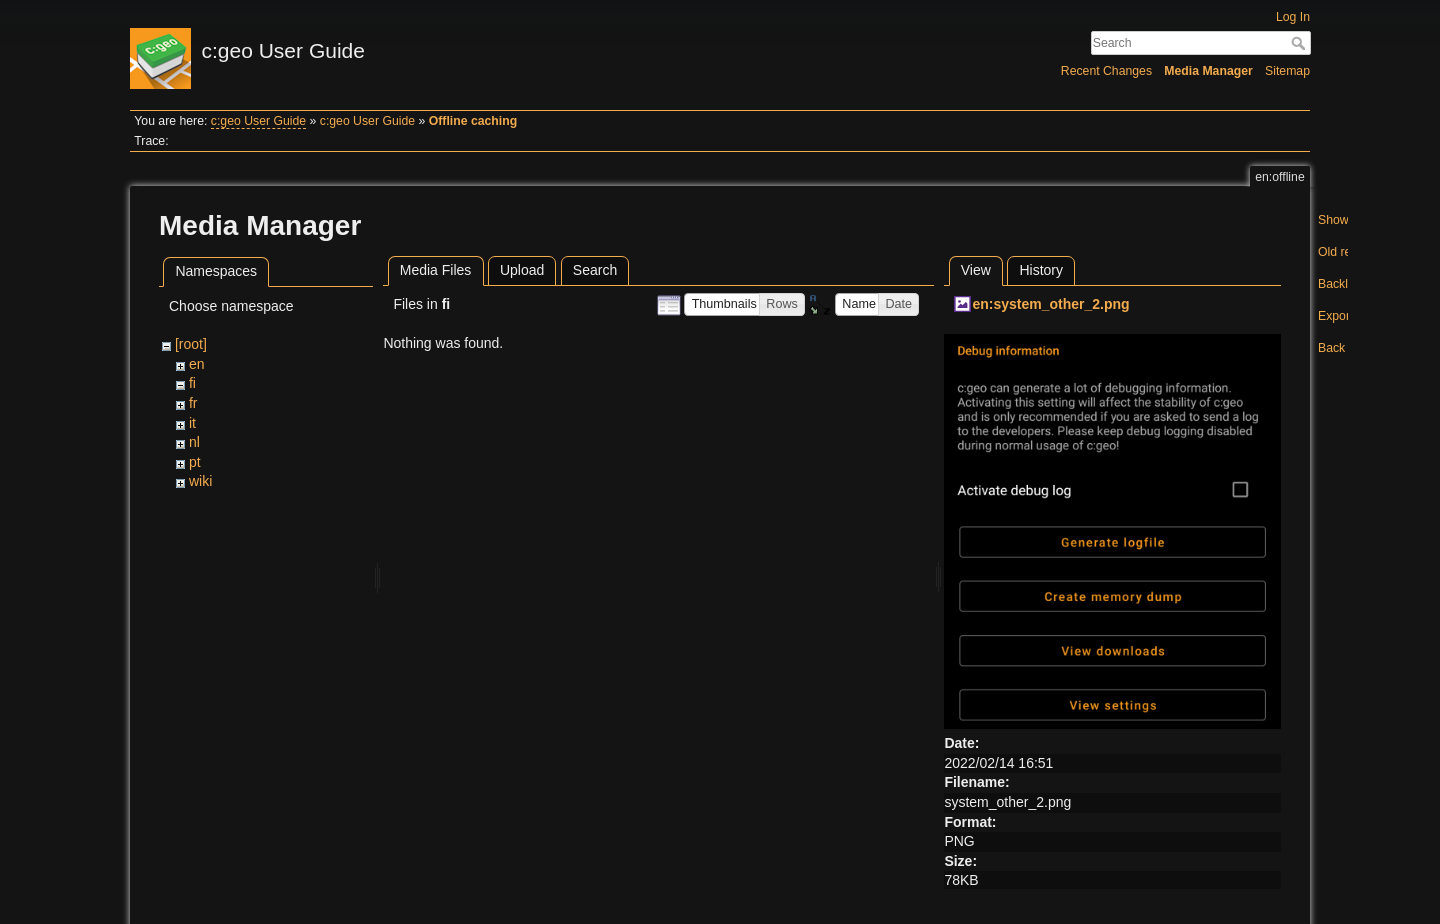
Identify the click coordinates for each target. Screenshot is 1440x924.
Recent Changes (1106, 71)
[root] (191, 344)
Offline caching (473, 121)
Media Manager (1208, 71)
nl (194, 442)
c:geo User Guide (258, 121)
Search (1300, 43)
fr (193, 403)
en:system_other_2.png (1050, 304)
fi (192, 383)
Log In (1293, 17)
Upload (522, 270)
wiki (200, 481)
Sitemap (1287, 71)
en (197, 364)
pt (195, 462)
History (1041, 270)
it (192, 423)
